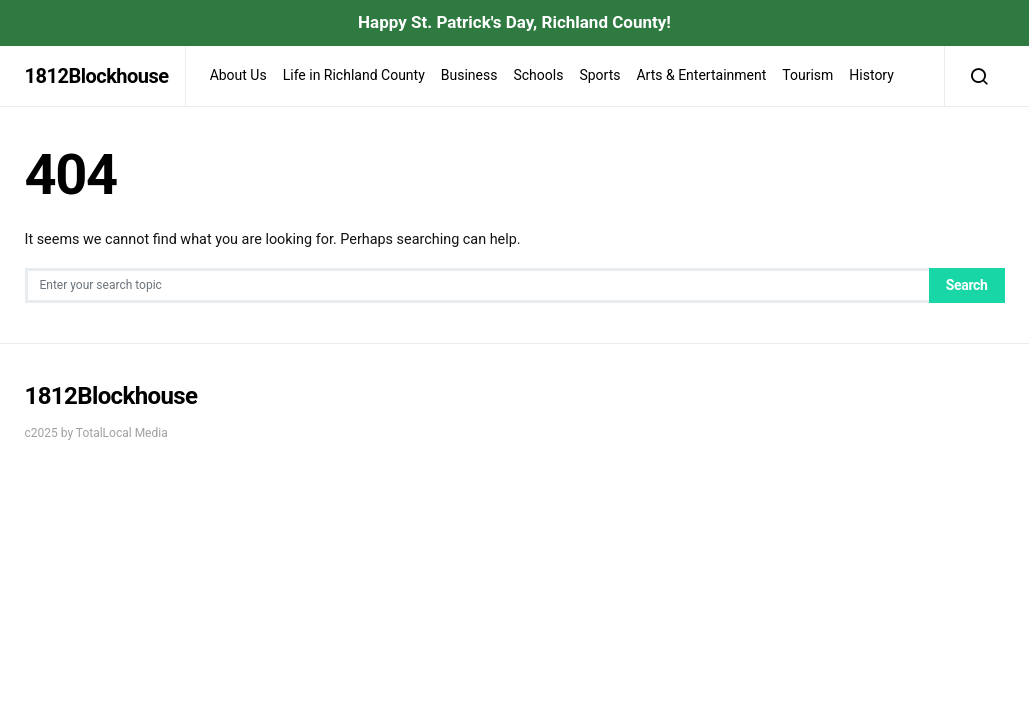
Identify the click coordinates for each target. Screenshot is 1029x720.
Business (469, 75)
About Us (238, 75)
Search (967, 285)
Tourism (807, 75)
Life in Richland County (354, 75)
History (871, 75)
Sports (599, 75)
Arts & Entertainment (701, 75)
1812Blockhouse (97, 76)
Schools (538, 75)
